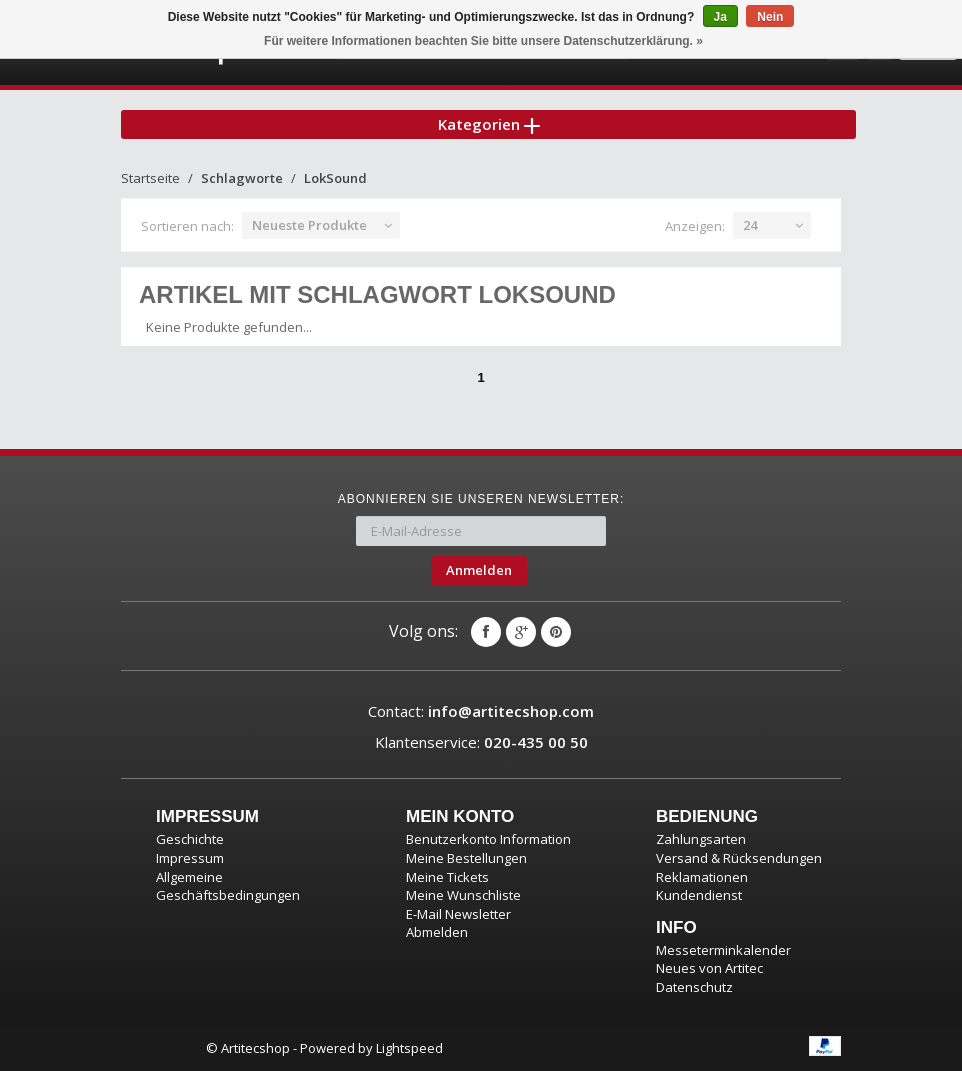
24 (750, 225)
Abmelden (437, 932)
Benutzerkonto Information (488, 839)
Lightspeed (409, 1048)
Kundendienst (699, 895)
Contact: (481, 711)
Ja (720, 17)
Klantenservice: (481, 742)
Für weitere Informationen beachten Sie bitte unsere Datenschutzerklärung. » (483, 41)
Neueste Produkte (309, 225)
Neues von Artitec (709, 968)
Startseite (150, 178)
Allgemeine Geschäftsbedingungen (228, 886)
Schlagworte (242, 178)
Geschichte (190, 839)
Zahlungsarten (701, 839)
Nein (770, 17)
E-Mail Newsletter (458, 914)
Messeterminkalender (723, 950)
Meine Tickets (447, 877)
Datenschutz (694, 987)
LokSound (335, 178)
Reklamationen (702, 877)
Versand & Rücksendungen (739, 858)
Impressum (190, 858)
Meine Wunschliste (463, 895)
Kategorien (489, 124)
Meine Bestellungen (466, 858)
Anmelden (479, 570)
